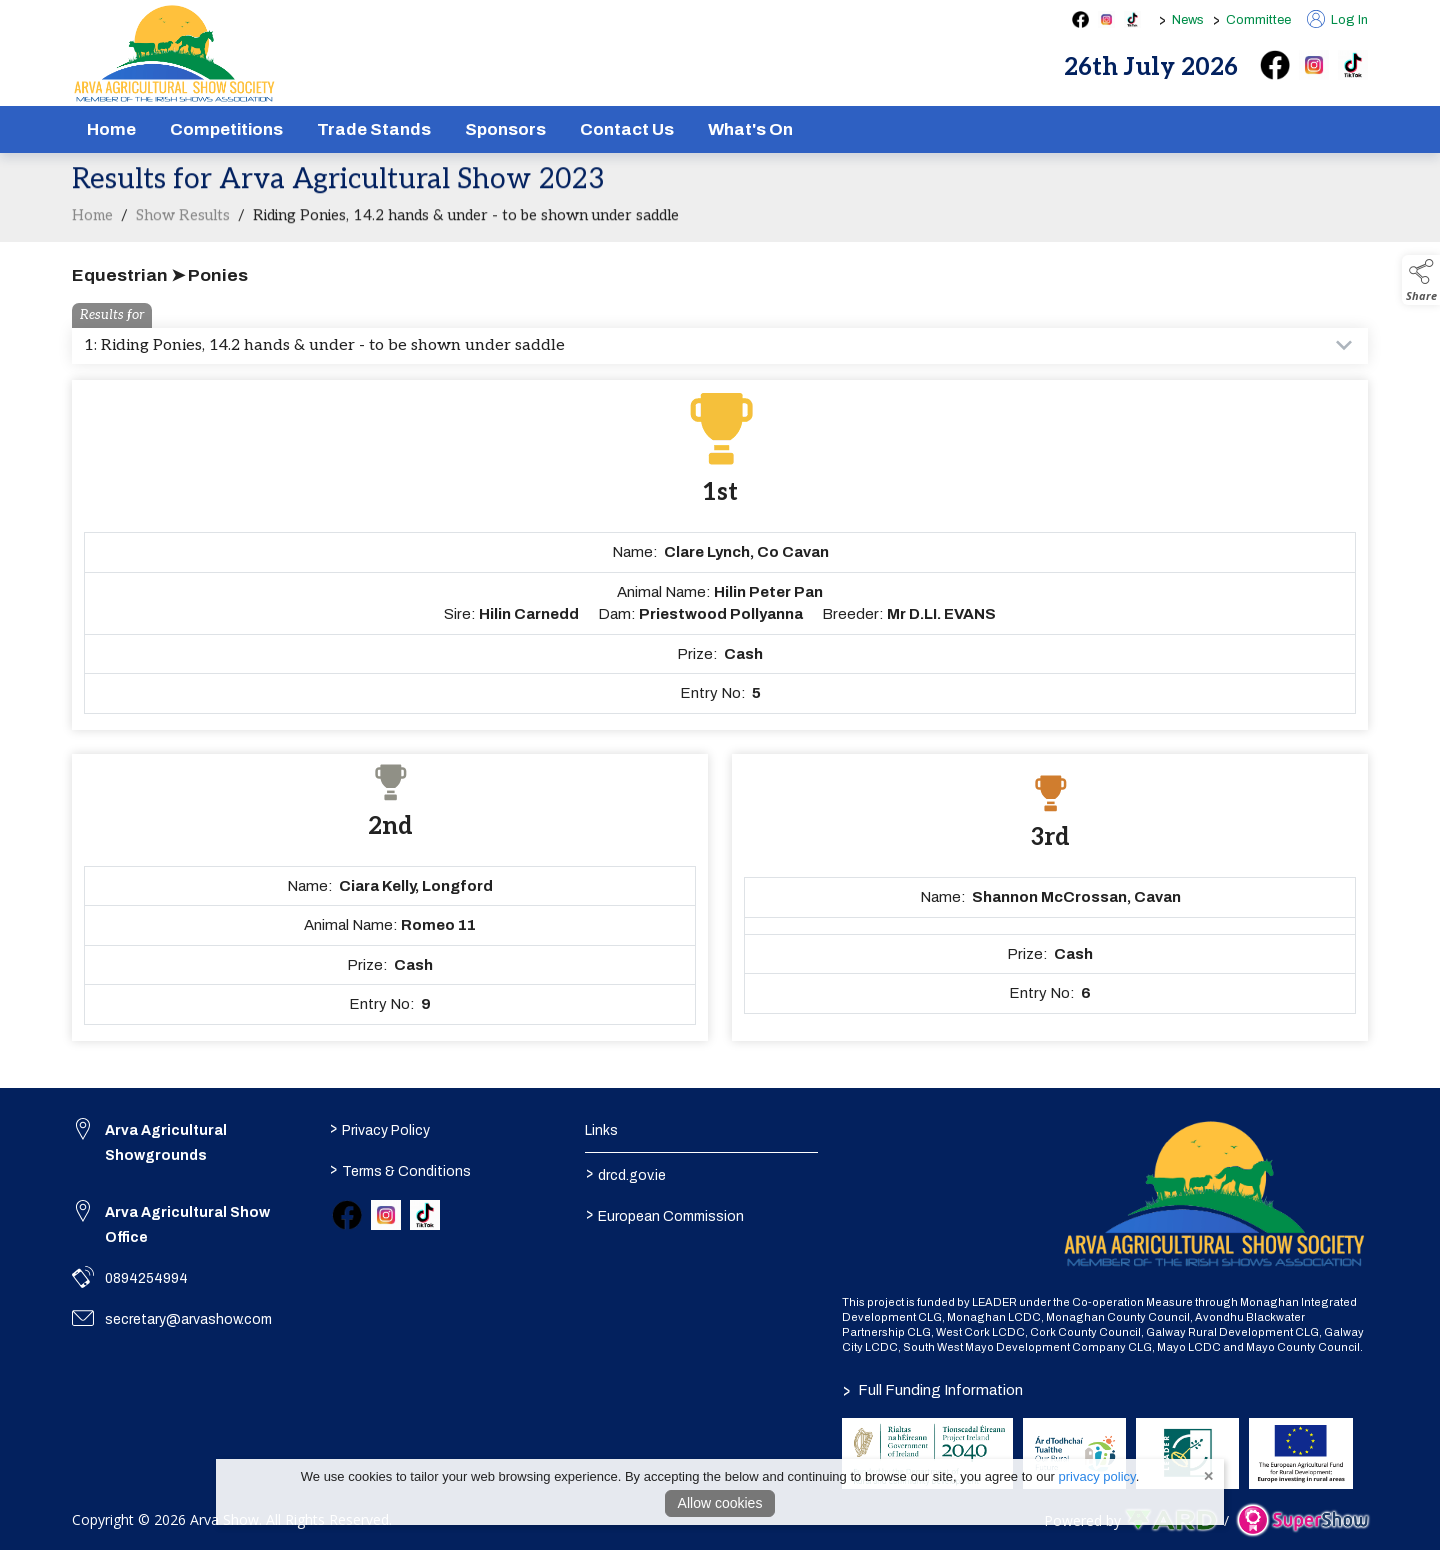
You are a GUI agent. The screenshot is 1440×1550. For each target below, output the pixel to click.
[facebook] (1275, 65)
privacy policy (1097, 1476)
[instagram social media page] (1106, 19)
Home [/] (111, 129)
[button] (1421, 280)
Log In (1337, 20)
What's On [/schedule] (750, 129)
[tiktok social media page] (1132, 19)
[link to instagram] (386, 1215)
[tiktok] (1353, 65)
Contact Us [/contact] (627, 129)
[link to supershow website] (1302, 1520)
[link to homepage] (174, 54)
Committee (1258, 20)
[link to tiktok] (425, 1215)
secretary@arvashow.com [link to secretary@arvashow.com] (188, 1319)
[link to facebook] (347, 1215)
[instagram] (1314, 65)
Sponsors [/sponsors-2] (505, 129)
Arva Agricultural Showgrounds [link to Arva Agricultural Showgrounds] (166, 1143)
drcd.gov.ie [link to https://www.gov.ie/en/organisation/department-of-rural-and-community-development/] (626, 1174)
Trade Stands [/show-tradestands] (374, 129)
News (1188, 20)
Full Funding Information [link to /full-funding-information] (933, 1390)
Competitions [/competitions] (226, 129)
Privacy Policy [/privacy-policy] (379, 1129)
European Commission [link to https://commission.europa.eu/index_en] (665, 1215)
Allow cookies (720, 1503)
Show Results (183, 235)
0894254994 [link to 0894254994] (146, 1278)
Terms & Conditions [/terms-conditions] (399, 1170)
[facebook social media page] (1080, 19)
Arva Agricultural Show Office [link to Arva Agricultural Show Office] (187, 1225)
